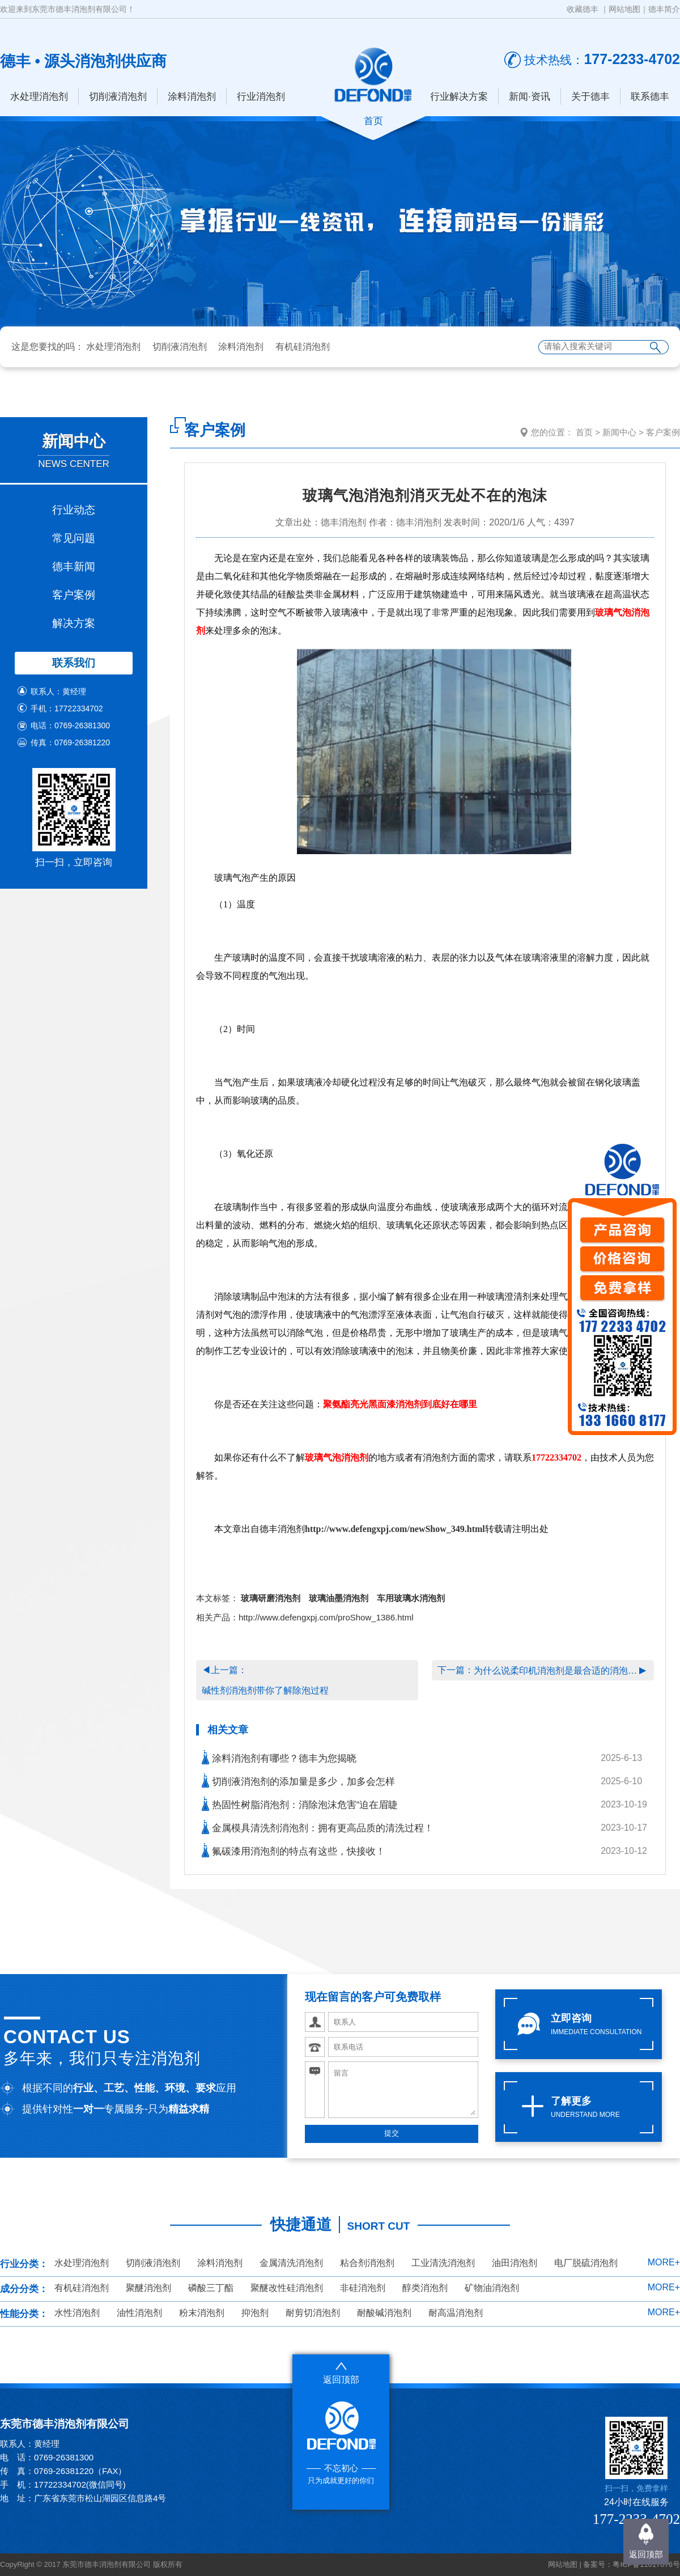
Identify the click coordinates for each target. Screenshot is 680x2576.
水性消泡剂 (77, 2313)
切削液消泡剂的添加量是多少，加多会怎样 (298, 1780)
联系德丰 (650, 96)
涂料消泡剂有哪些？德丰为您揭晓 (279, 1757)
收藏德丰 (582, 9)
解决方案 (73, 623)
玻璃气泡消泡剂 (336, 1457)
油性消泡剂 (139, 2313)
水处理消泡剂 (39, 96)
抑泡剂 (255, 2313)
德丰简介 (664, 9)
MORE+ (664, 2262)
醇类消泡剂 (425, 2288)
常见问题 (73, 538)
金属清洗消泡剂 (291, 2263)
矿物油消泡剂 (492, 2288)
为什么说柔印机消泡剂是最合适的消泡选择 (556, 1670)
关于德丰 (590, 96)
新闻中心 (619, 432)
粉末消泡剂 (201, 2313)
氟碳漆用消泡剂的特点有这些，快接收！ (293, 1850)
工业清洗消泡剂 (443, 2263)
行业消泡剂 (261, 96)
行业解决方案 (459, 96)
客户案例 (73, 595)
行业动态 (73, 510)
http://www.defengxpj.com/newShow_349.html (395, 1529)
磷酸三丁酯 (210, 2288)
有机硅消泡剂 (302, 346)
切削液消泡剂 (118, 96)
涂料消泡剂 (192, 96)
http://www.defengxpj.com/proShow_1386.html (326, 1617)
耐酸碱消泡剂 (384, 2313)
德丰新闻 (73, 566)
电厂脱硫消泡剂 (586, 2263)
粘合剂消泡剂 (367, 2263)
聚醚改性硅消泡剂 (286, 2288)
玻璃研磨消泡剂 (270, 1598)
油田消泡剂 (514, 2263)
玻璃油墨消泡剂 (338, 1598)
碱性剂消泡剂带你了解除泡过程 (265, 1690)
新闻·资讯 (529, 96)
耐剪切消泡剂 (313, 2313)
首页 (584, 432)
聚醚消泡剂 (148, 2288)
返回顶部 (646, 2554)
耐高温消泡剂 (455, 2313)
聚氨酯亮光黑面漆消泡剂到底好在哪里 (400, 1404)
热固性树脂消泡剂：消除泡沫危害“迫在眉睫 (300, 1804)
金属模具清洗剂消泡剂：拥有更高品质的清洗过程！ (318, 1827)
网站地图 (624, 9)
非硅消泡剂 (362, 2288)
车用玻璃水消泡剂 (411, 1598)
